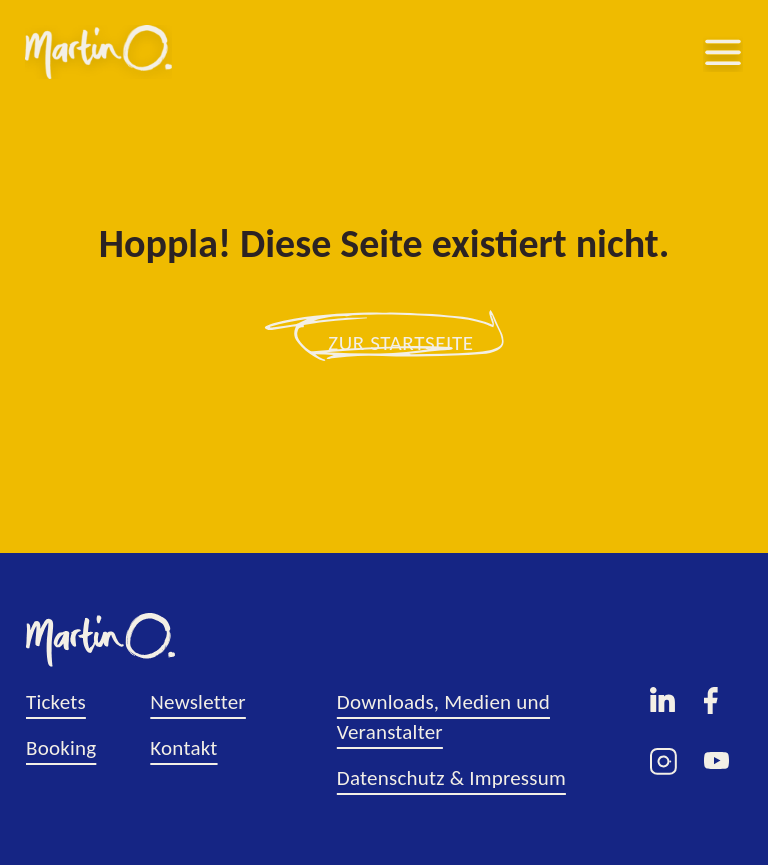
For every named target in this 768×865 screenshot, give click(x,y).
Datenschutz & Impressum (451, 778)
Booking (61, 748)
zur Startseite (401, 343)
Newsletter (198, 702)
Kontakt (183, 748)
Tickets (56, 702)
